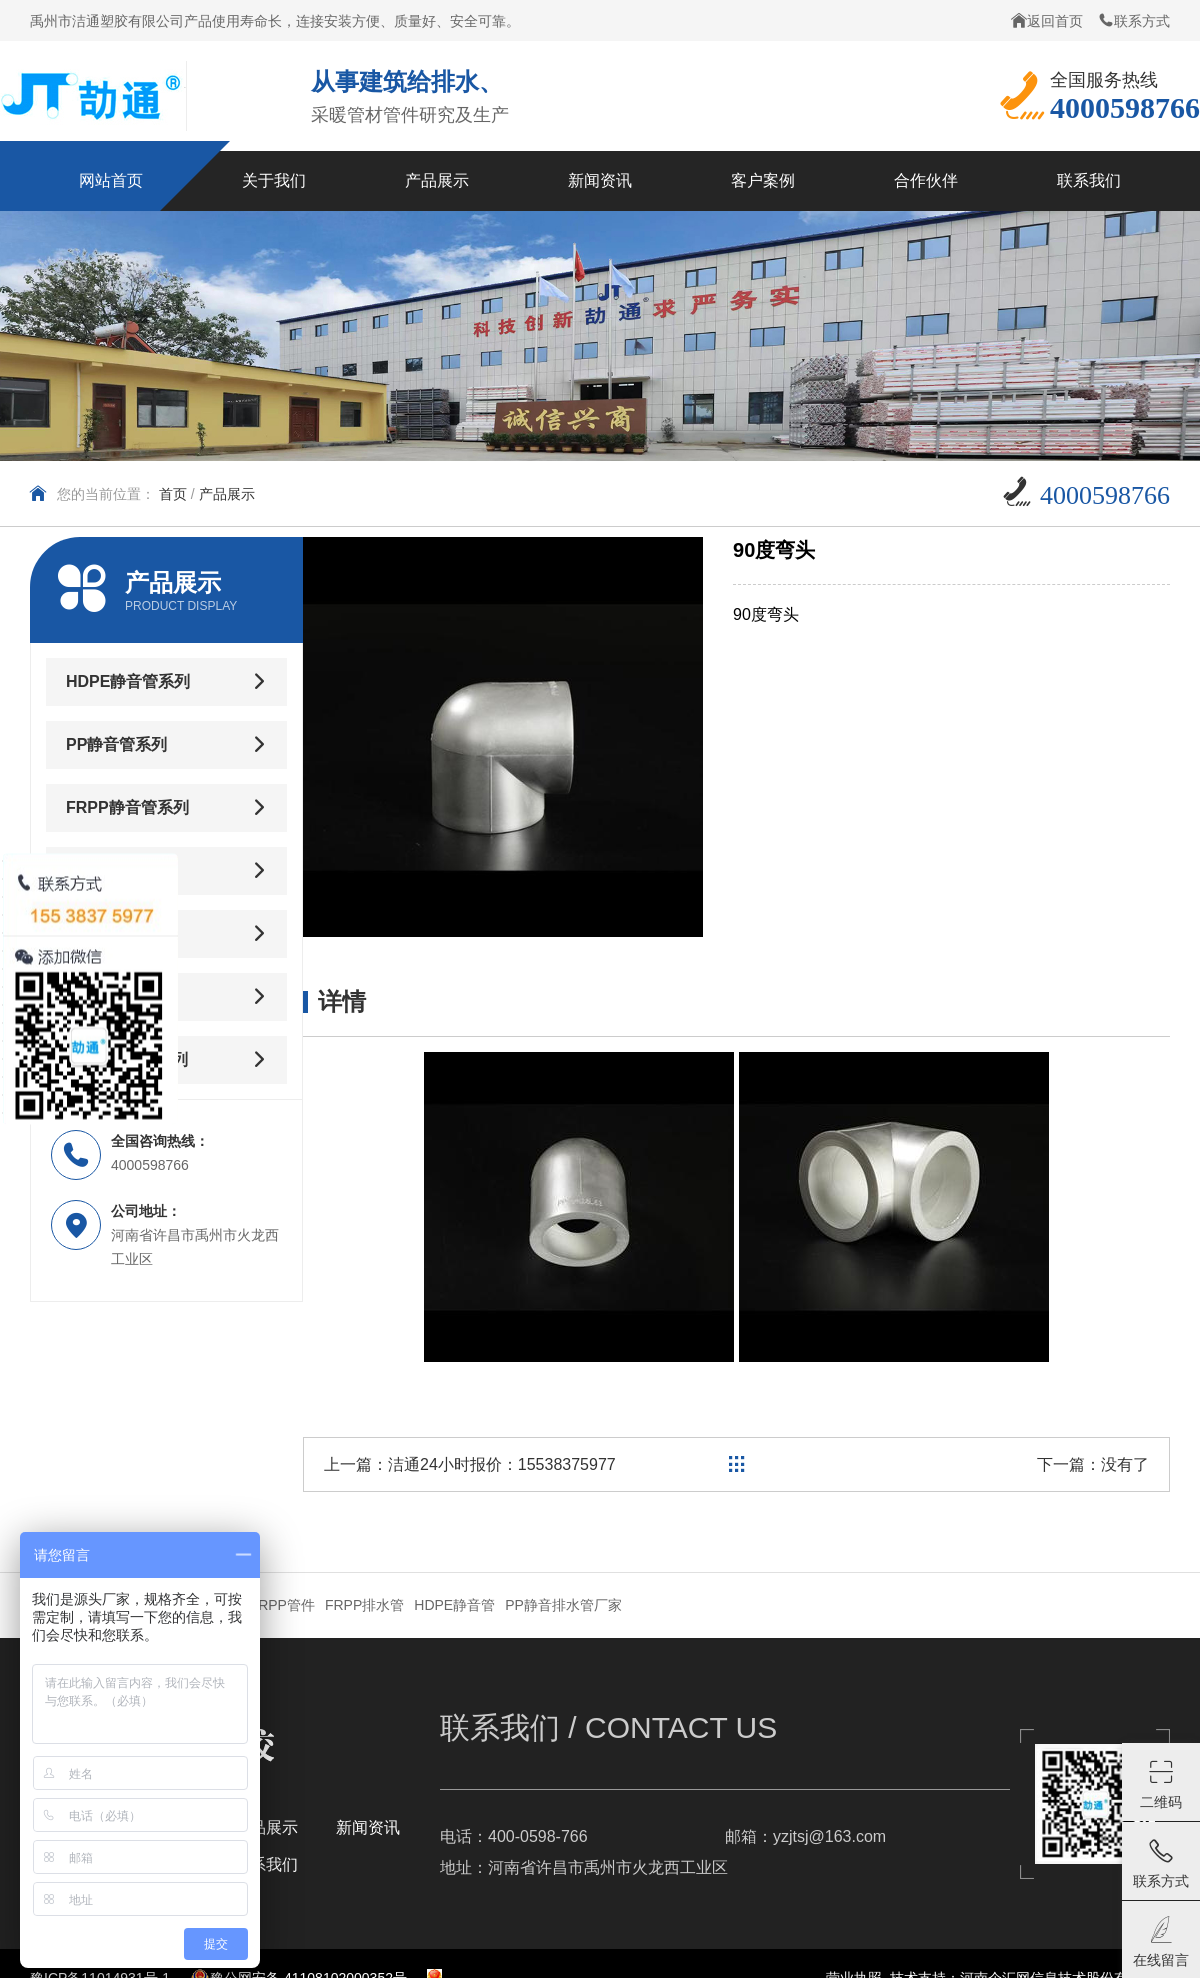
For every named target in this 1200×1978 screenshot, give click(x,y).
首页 (173, 494)
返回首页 (1047, 20)
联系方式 (1134, 20)
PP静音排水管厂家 (563, 1605)
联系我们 (266, 1864)
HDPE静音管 (454, 1605)
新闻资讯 (368, 1827)
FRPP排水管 (364, 1605)
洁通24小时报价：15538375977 (502, 1464)
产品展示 (227, 494)
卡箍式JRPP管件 (262, 1605)
